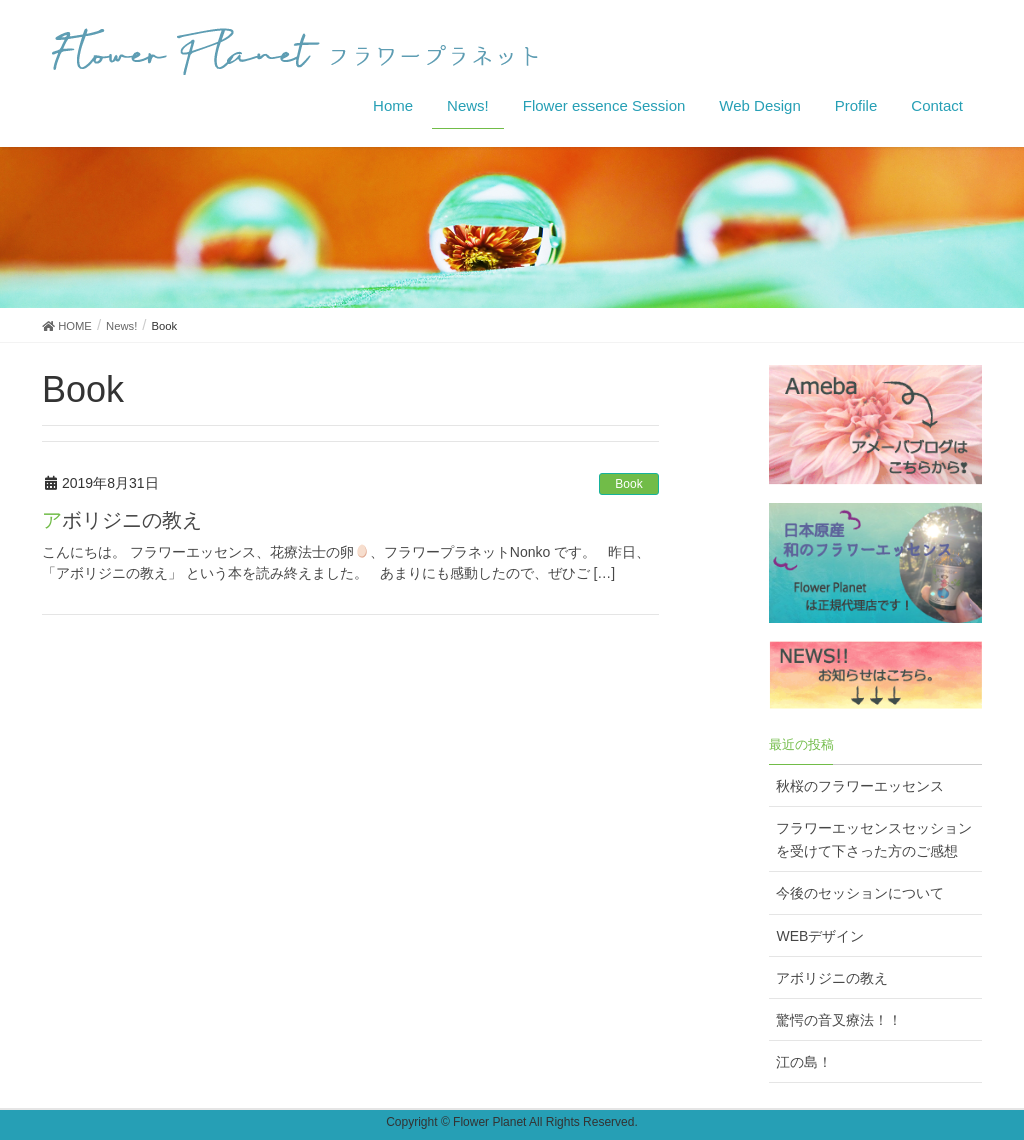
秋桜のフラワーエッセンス (860, 786)
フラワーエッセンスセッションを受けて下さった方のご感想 (874, 839)
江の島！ (804, 1062)
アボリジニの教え (122, 520)
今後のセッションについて (860, 893)
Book (628, 484)
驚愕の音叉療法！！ (839, 1020)
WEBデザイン (820, 936)
